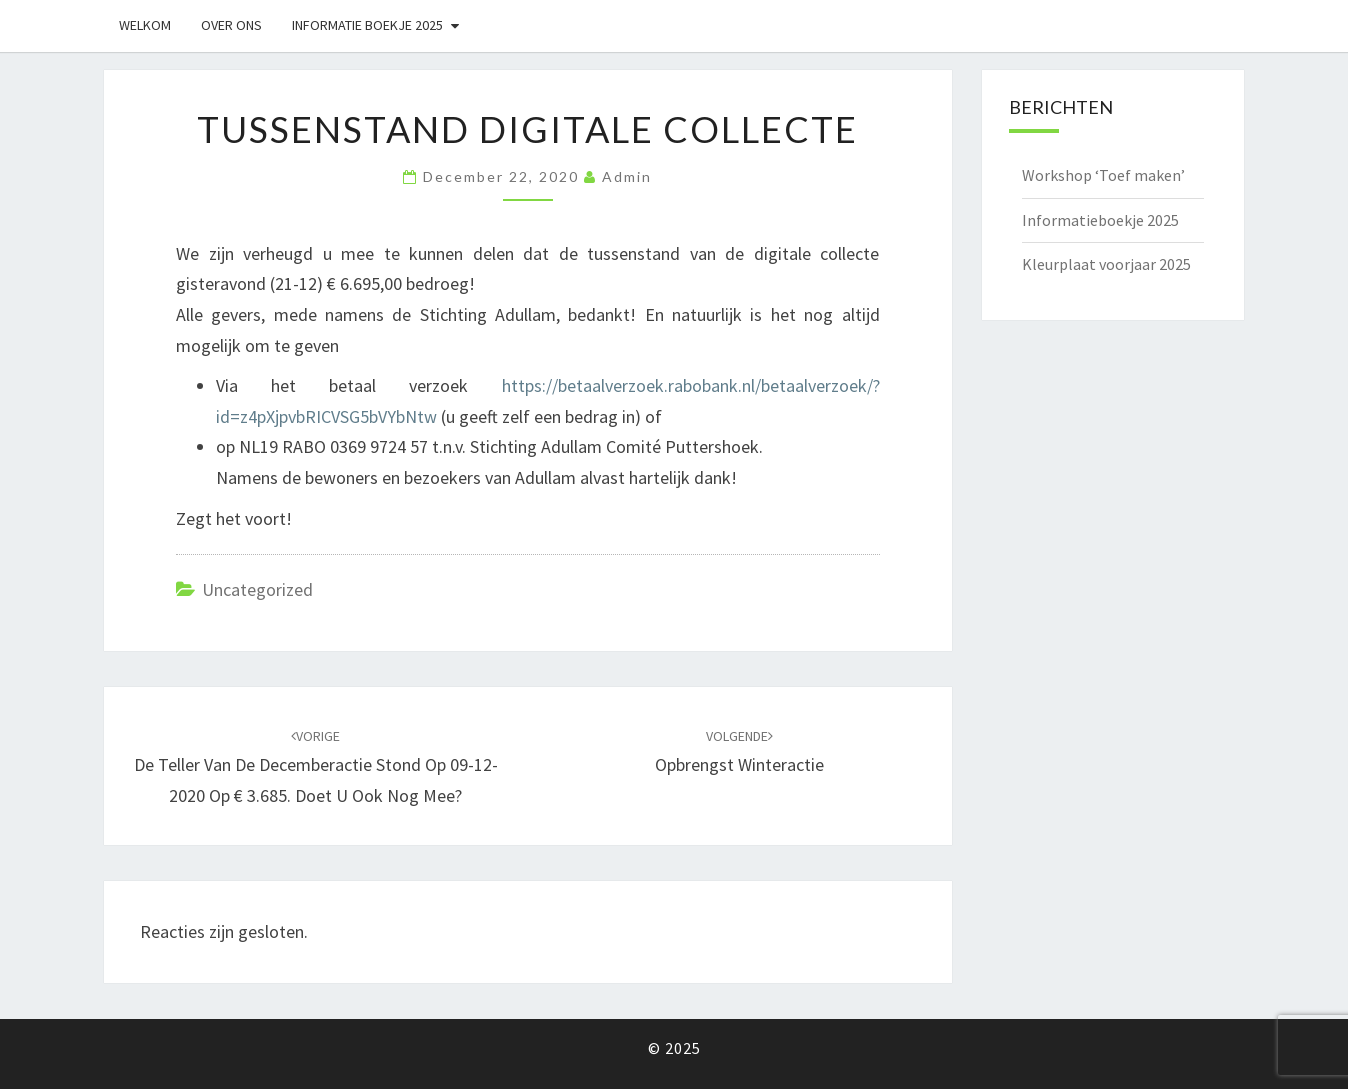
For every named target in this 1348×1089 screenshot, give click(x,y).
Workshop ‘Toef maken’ (1103, 175)
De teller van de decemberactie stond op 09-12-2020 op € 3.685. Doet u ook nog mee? (316, 767)
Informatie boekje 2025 (367, 25)
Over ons (231, 25)
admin (627, 176)
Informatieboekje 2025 (1100, 220)
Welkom (145, 25)
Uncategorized (257, 589)
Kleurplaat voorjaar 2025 (1106, 264)
